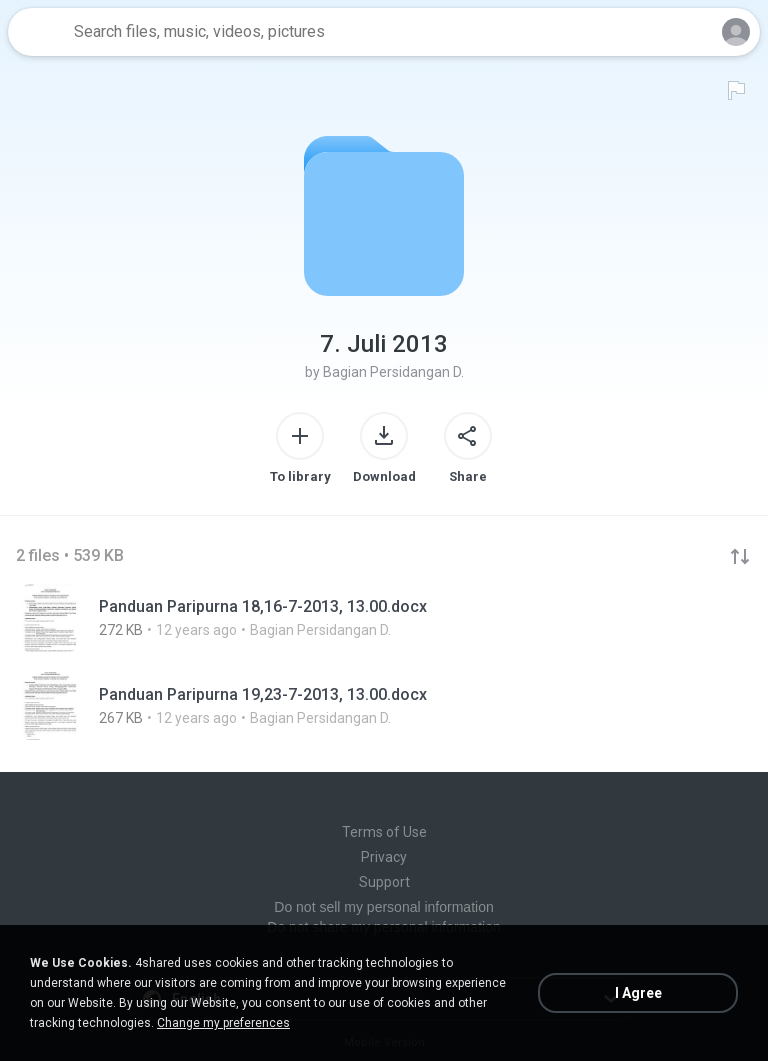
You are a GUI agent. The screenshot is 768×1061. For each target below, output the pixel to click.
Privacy (384, 857)
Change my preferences (223, 1023)
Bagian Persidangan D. (393, 372)
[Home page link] (38, 32)
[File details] (384, 618)
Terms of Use (384, 832)
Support (384, 882)
